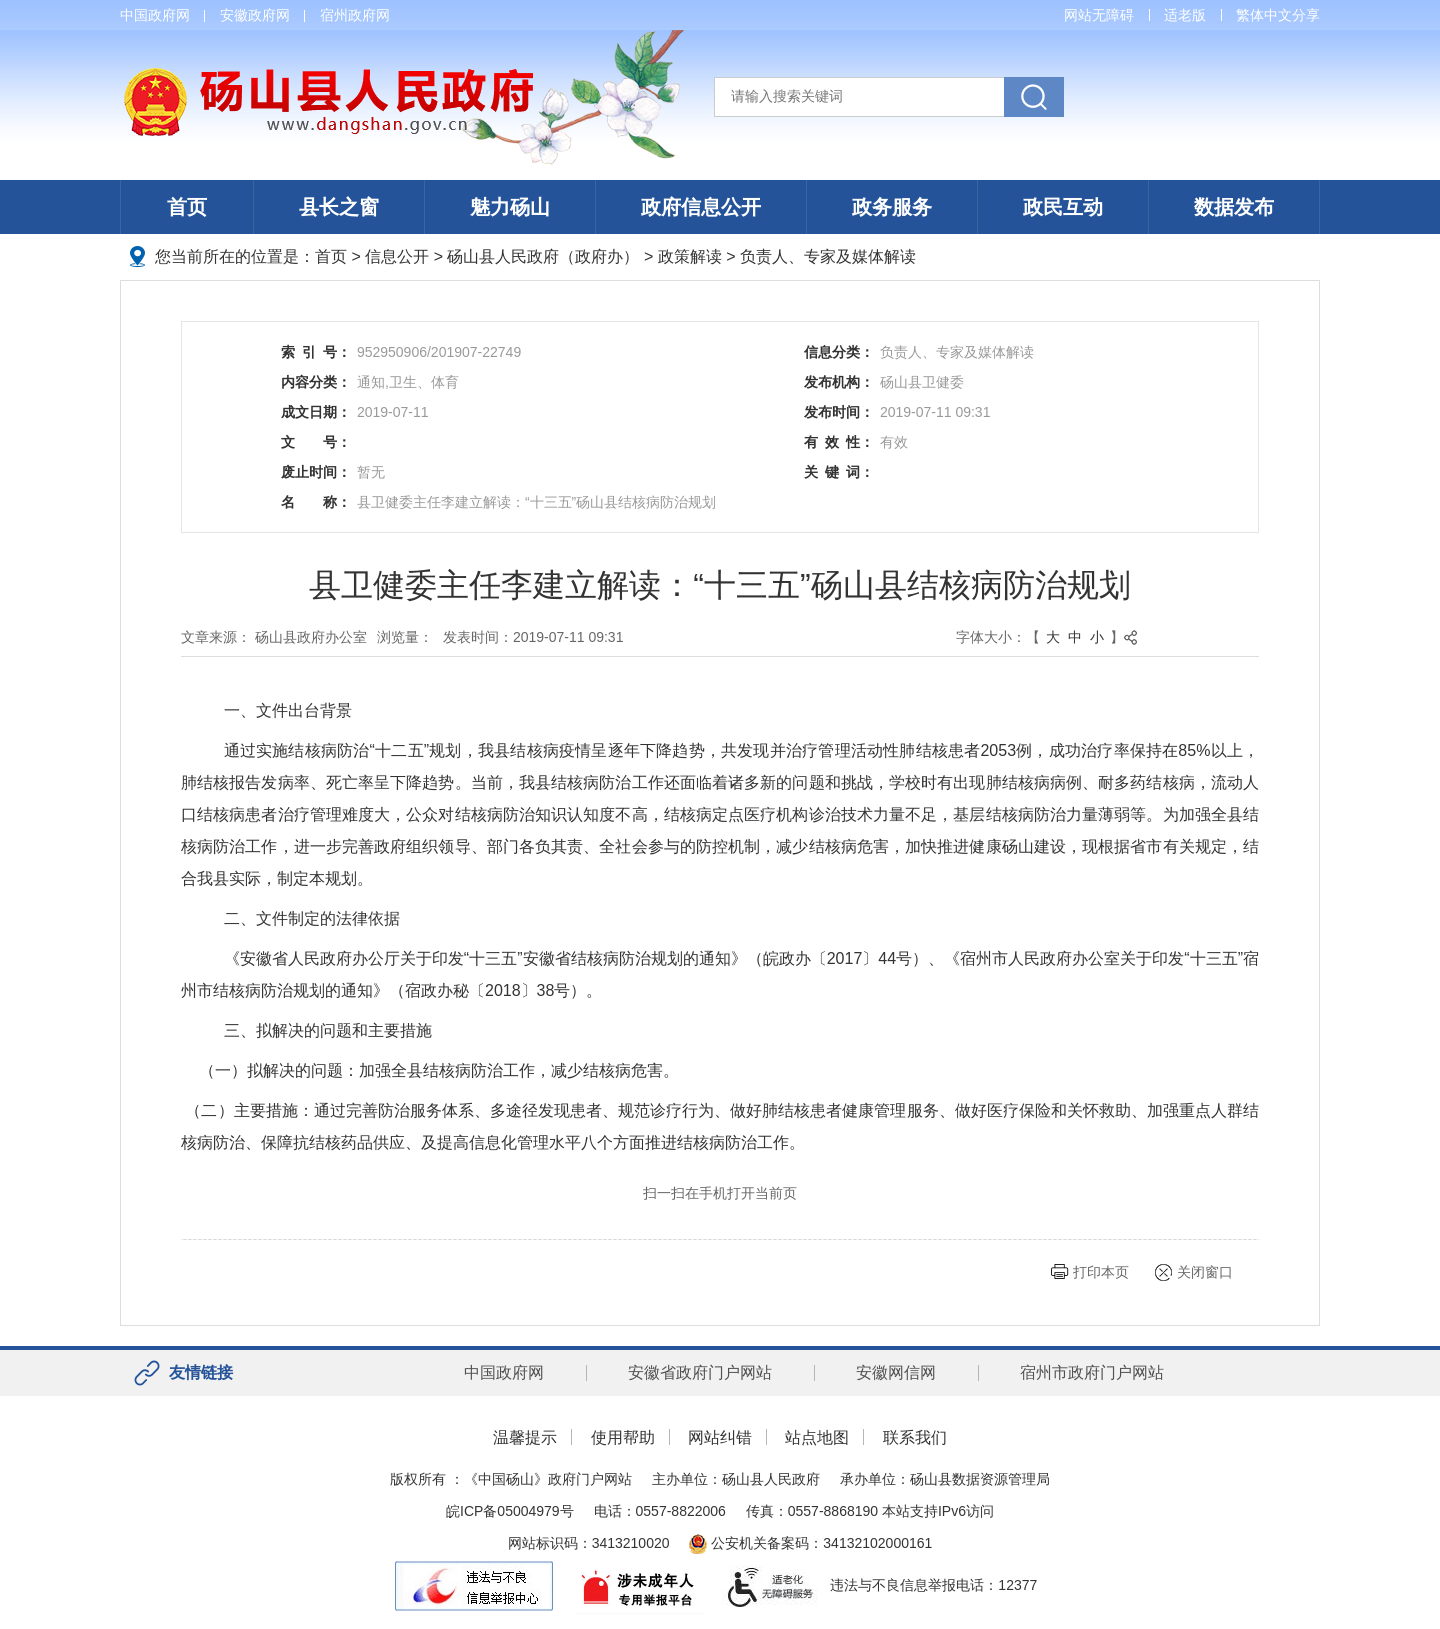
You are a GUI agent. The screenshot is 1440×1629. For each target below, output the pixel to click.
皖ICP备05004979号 (510, 1511)
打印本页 (1101, 1272)
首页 (187, 207)
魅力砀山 (510, 207)
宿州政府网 (355, 15)
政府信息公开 (701, 207)
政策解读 (690, 256)
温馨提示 (525, 1437)
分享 (1306, 15)
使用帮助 (623, 1437)
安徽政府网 (255, 15)
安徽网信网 (896, 1372)
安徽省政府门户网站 (700, 1372)
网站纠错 (720, 1437)
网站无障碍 (1099, 15)
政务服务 (892, 207)
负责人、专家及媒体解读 (828, 256)
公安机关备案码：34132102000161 (810, 1543)
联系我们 (915, 1437)
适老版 (1185, 15)
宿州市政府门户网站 (1092, 1372)
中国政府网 (155, 15)
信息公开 (397, 256)
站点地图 (817, 1437)
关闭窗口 (1205, 1272)
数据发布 (1234, 207)
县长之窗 (339, 207)
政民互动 (1063, 207)
